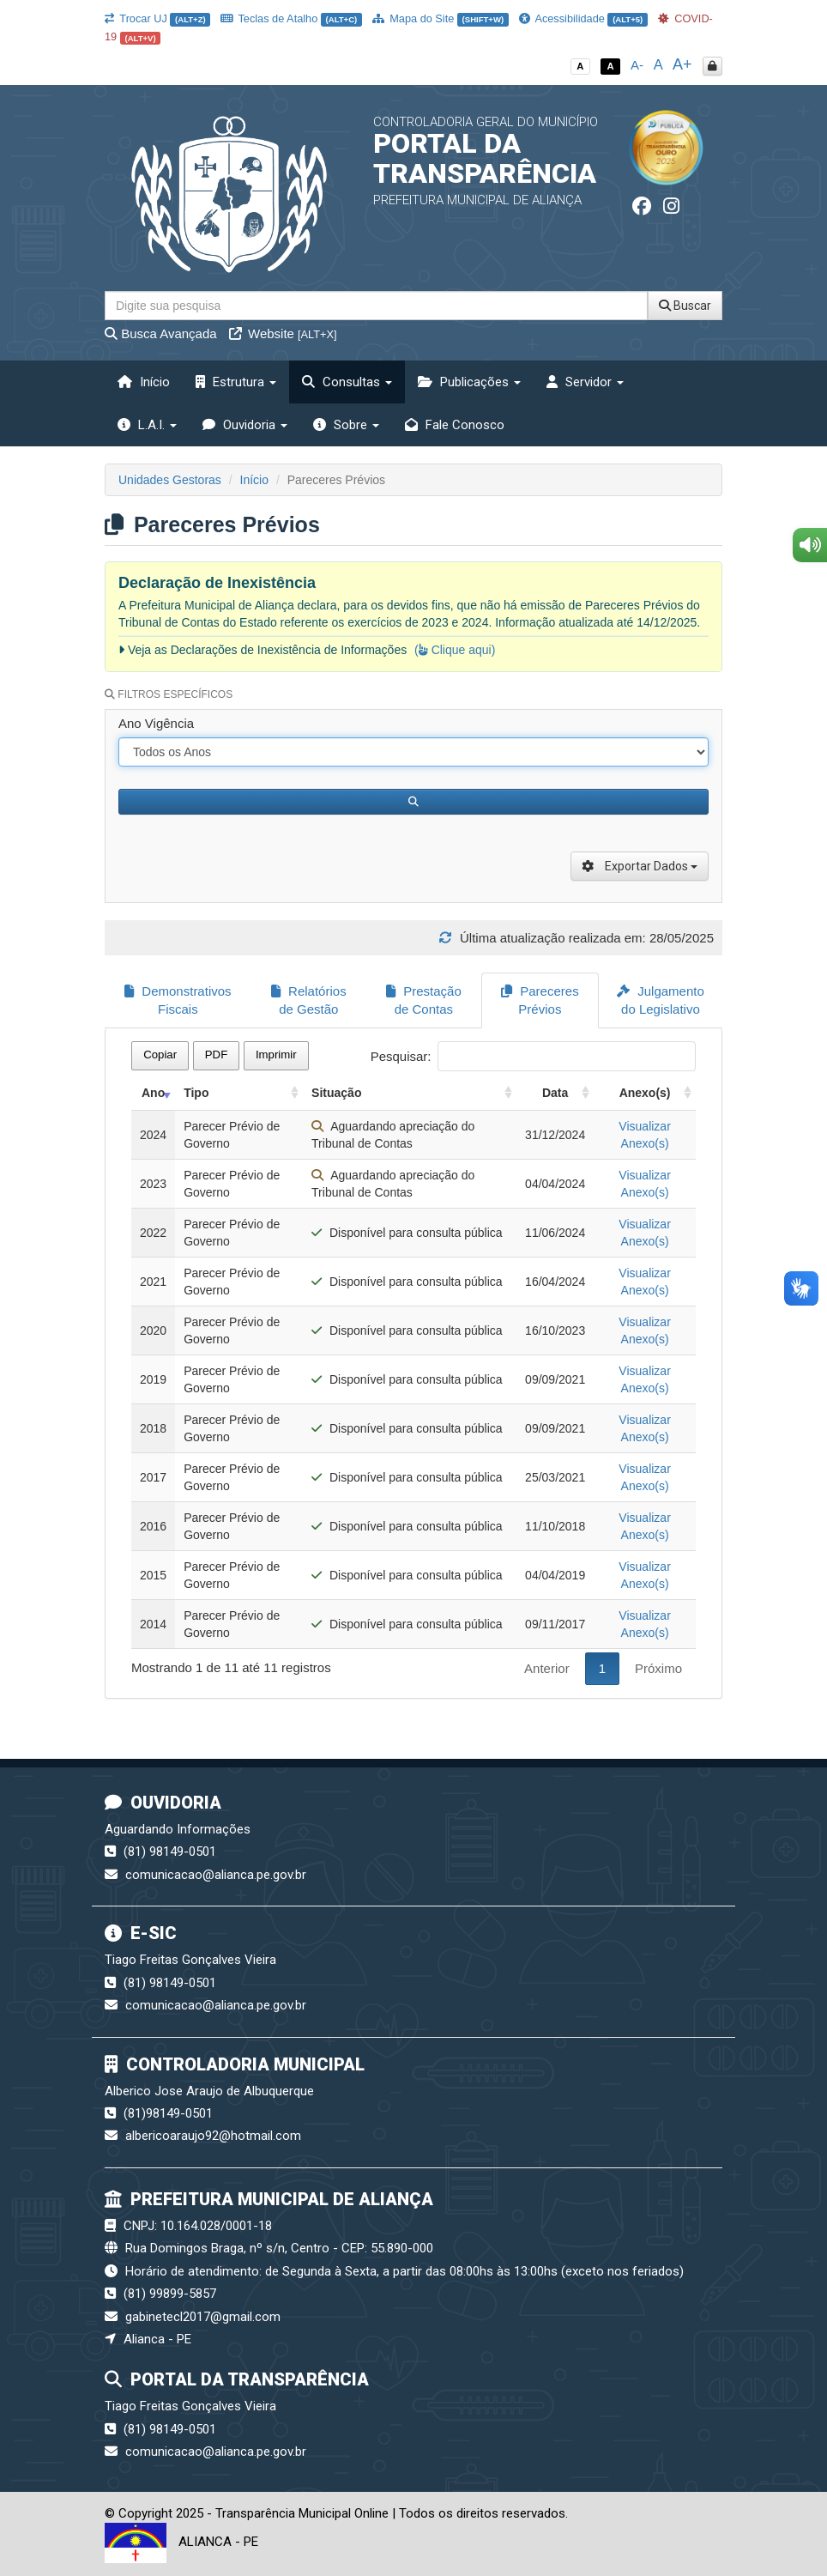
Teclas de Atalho (291, 18)
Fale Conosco (454, 425)
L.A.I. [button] (147, 425)
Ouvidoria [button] (244, 425)
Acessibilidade (583, 18)
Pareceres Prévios (540, 1000)
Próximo (658, 1668)
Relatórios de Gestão (309, 1000)
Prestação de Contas (424, 1000)
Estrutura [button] (236, 382)
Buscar (685, 305)
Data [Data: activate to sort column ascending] (555, 1093)
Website (283, 333)
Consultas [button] (347, 382)
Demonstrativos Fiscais (177, 1000)
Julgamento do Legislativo (660, 1000)
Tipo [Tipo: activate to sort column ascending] (196, 1093)
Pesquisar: (533, 1056)
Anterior (547, 1668)
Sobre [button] (346, 425)
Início (144, 382)
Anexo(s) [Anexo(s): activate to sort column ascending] (645, 1093)
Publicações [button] (469, 382)
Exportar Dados (639, 866)
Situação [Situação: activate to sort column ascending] (336, 1093)
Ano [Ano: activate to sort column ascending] (153, 1093)
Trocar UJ (157, 18)
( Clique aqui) (454, 650)
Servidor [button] (585, 382)
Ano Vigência (156, 723)
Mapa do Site (440, 18)
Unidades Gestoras (169, 480)
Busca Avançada (161, 333)
